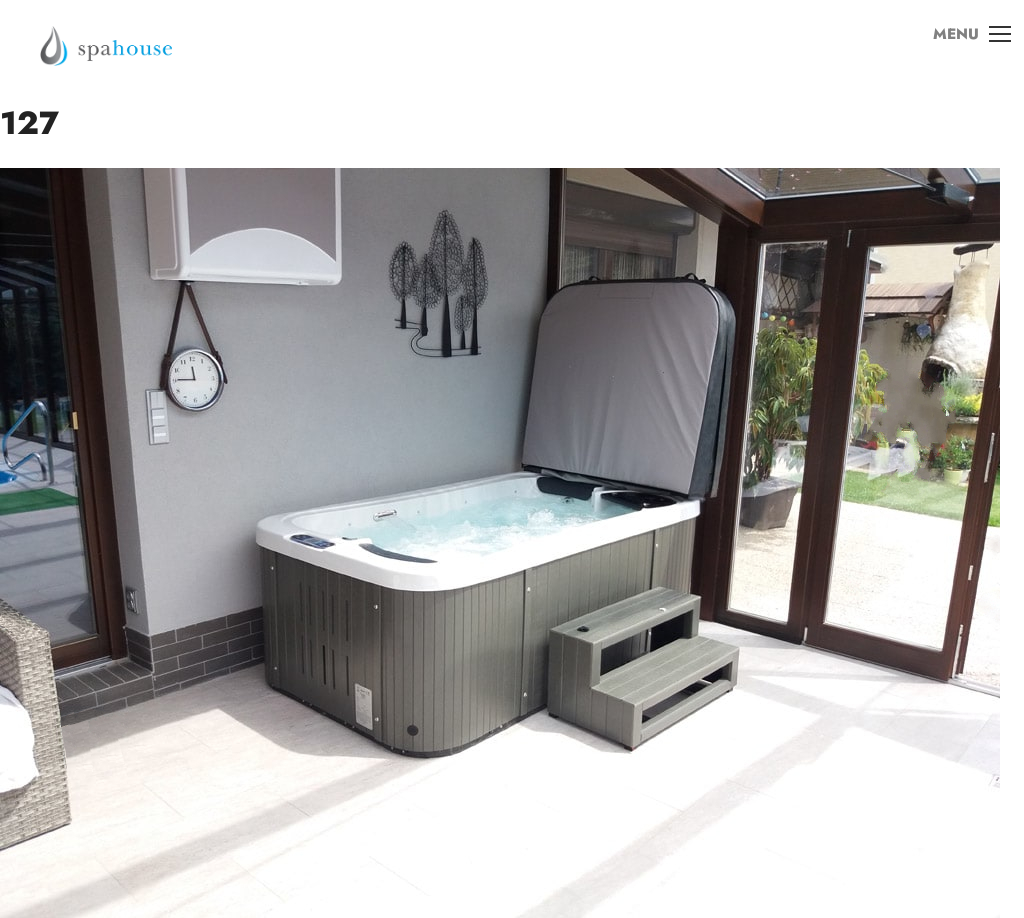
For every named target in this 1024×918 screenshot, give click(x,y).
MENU (963, 49)
